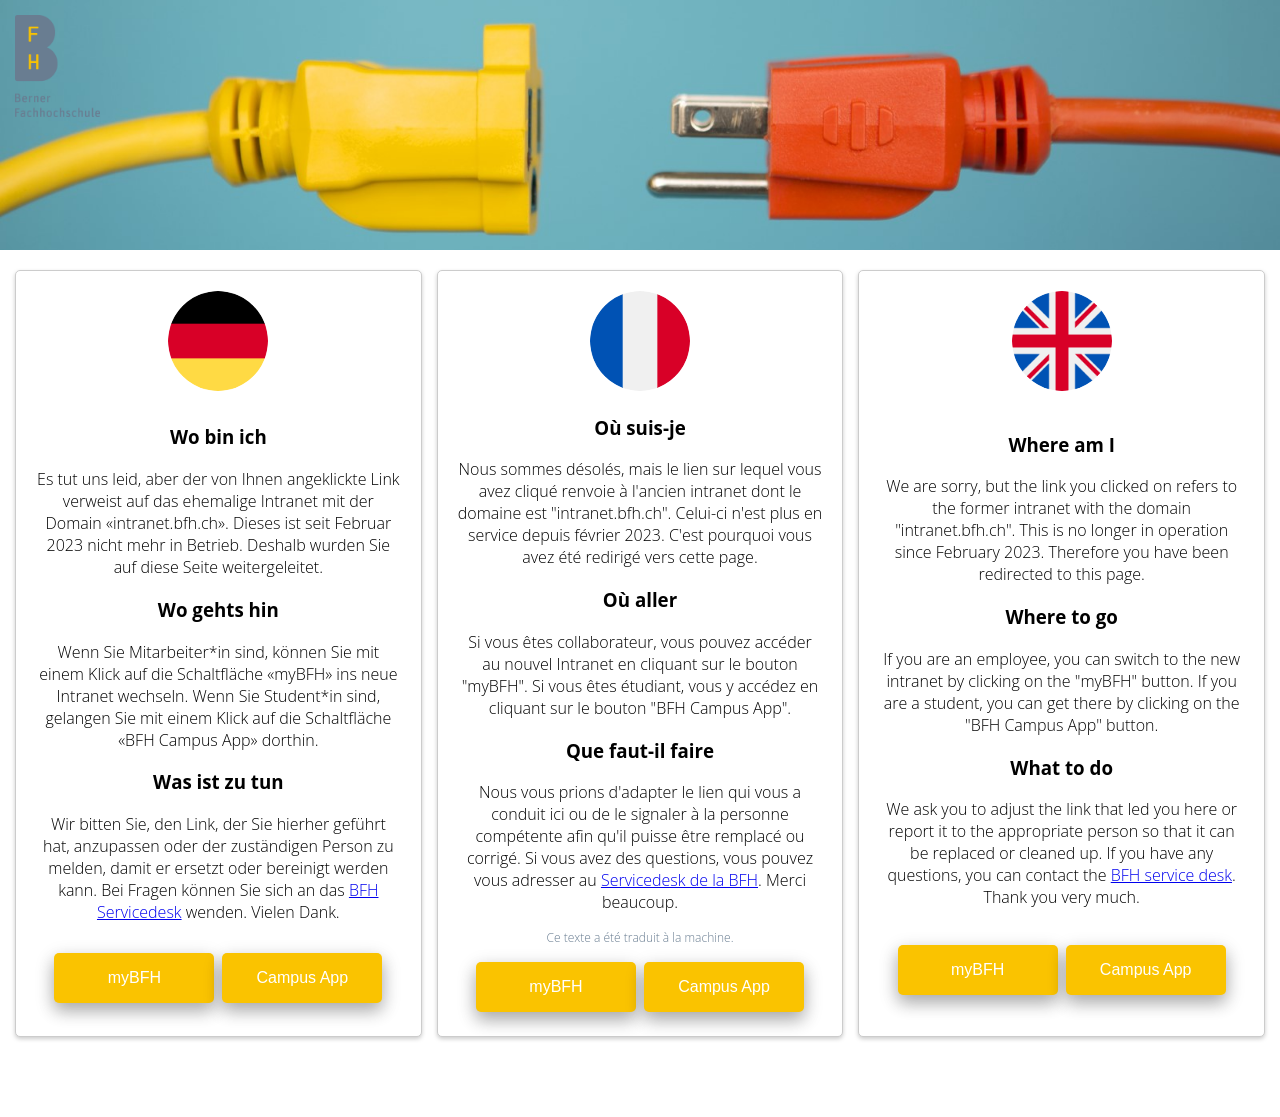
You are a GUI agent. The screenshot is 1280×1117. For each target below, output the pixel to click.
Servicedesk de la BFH (679, 880)
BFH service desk (1171, 875)
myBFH (134, 977)
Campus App (303, 977)
